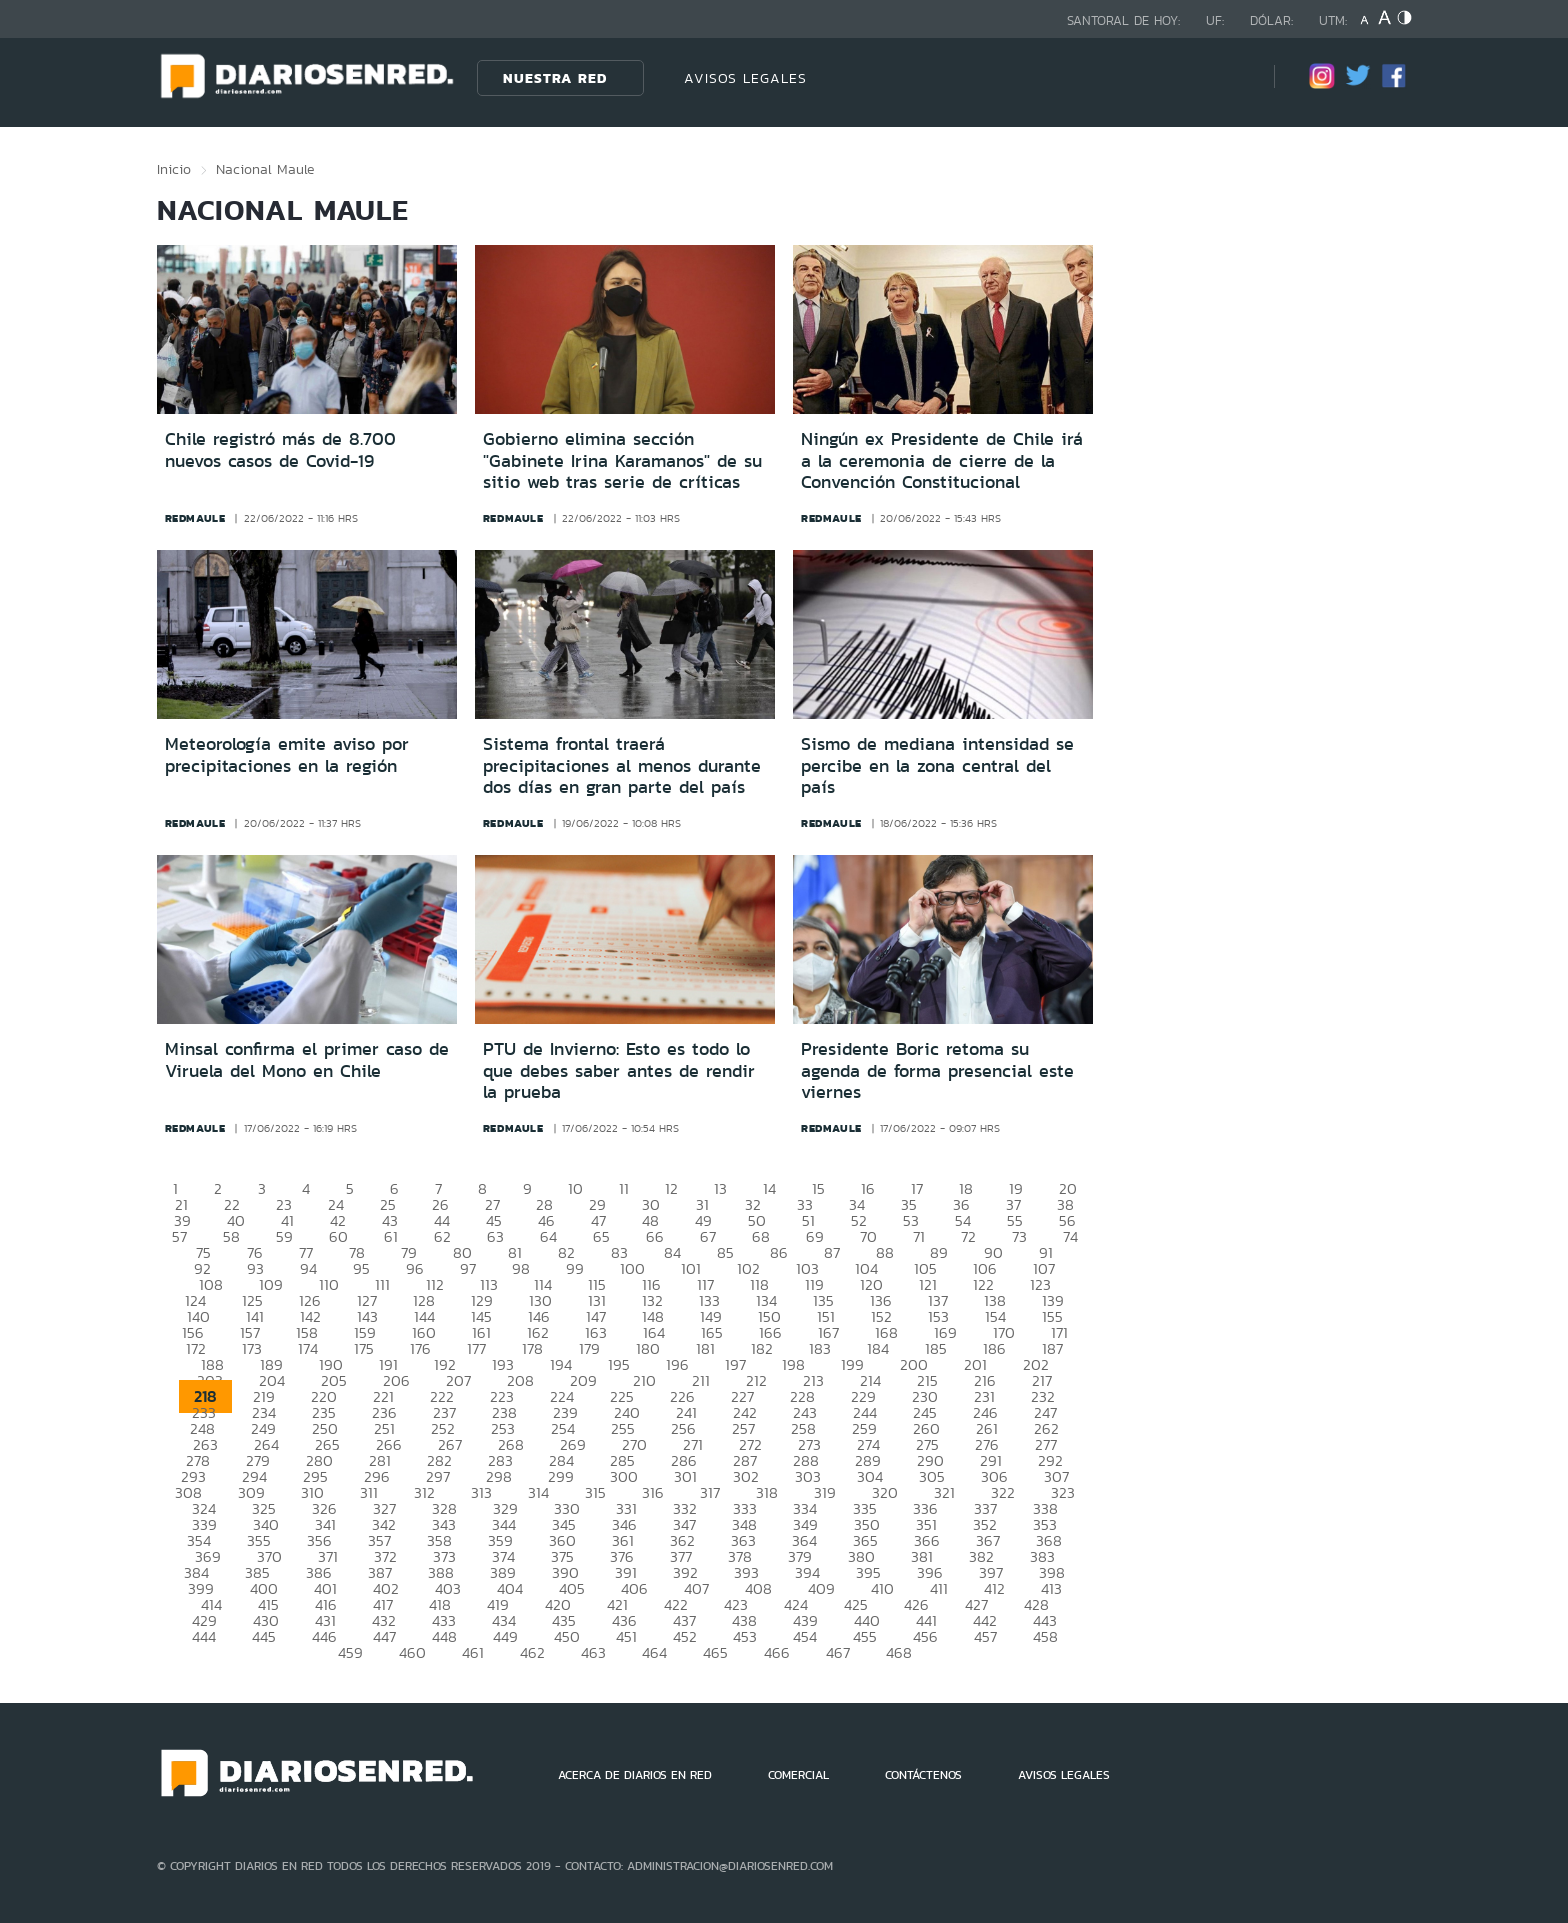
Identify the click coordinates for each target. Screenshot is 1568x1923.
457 (985, 1636)
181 (705, 1348)
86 (779, 1252)
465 (715, 1652)
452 (685, 1636)
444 (204, 1636)
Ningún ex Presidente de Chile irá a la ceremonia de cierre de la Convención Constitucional (942, 460)
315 (595, 1492)
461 (473, 1652)
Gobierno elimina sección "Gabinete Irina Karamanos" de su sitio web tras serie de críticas (622, 460)
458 (1045, 1636)
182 (762, 1348)
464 (654, 1652)
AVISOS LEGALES (745, 78)
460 (412, 1652)
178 (532, 1348)
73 (1019, 1236)
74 (1070, 1236)
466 (777, 1652)
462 (532, 1652)
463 (593, 1652)
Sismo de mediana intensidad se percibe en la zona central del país (937, 765)
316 (653, 1492)
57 (179, 1236)
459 (350, 1652)
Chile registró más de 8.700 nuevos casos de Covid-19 (280, 450)
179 (589, 1348)
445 (264, 1636)
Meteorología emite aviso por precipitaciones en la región (287, 755)
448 (444, 1636)
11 (624, 1188)
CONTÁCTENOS (923, 1775)
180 (648, 1348)
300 (624, 1476)
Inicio (174, 169)
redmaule (195, 518)
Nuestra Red (555, 78)
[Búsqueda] (1229, 77)
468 (899, 1652)
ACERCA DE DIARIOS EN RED (635, 1775)
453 (745, 1636)
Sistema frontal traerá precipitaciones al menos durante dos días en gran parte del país (622, 765)
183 (820, 1348)
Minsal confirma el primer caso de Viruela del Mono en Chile (307, 1060)
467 (838, 1652)
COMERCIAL (798, 1775)
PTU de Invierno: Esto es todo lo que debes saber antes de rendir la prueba (619, 1070)
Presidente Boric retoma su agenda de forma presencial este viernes (937, 1070)
